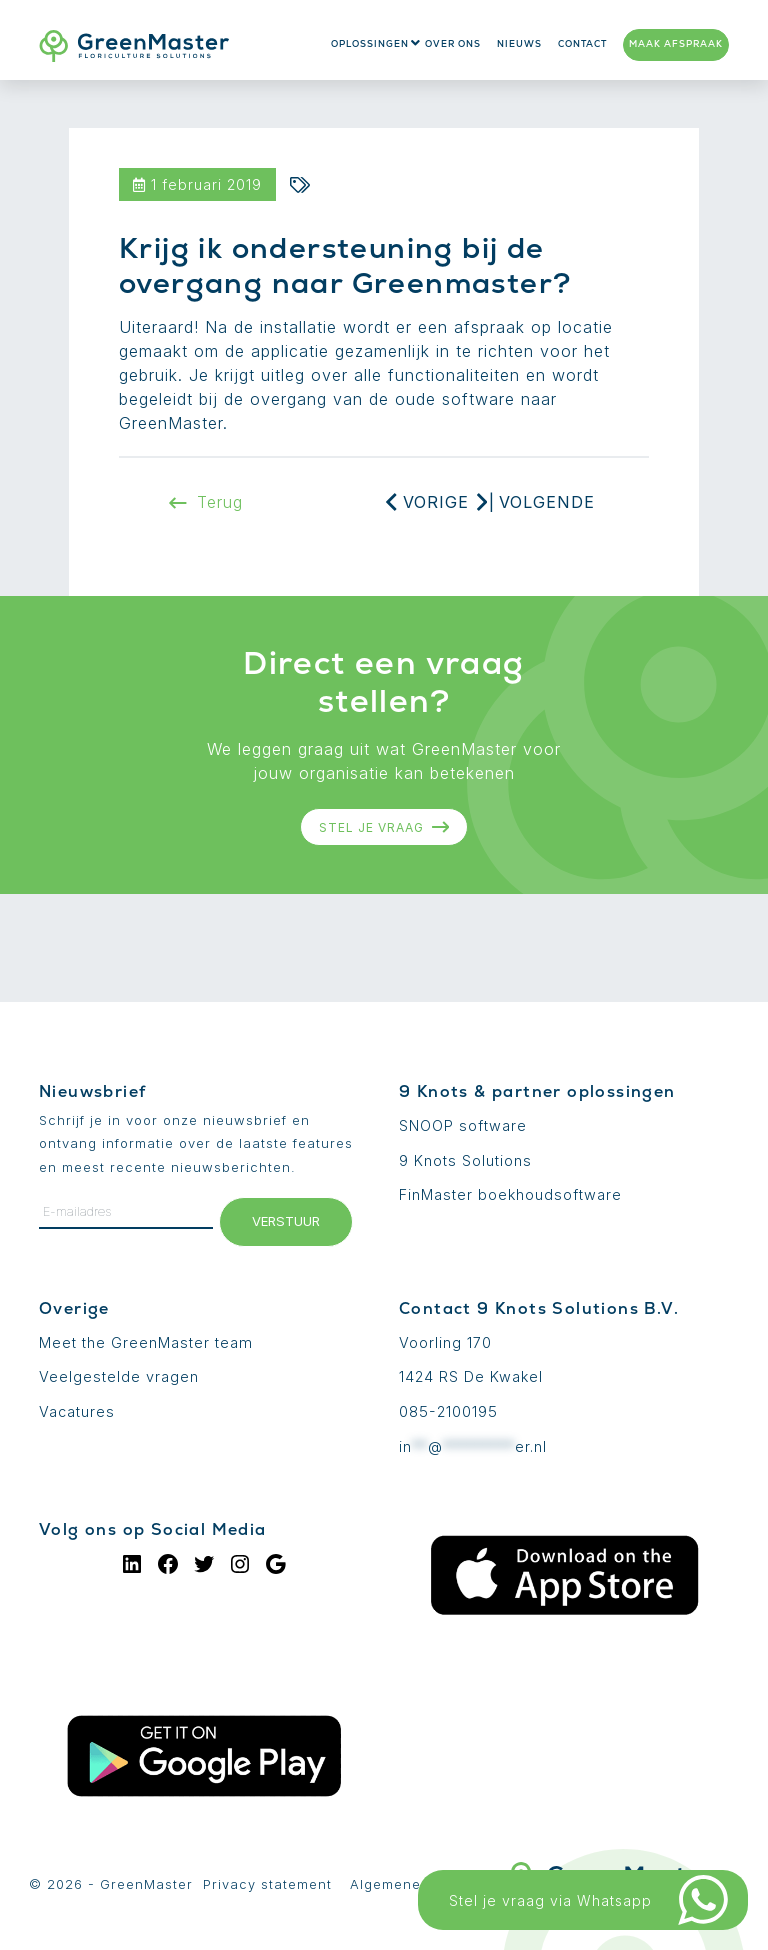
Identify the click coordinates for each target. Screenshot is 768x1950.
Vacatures (77, 1411)
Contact (582, 44)
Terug (206, 502)
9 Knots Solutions (465, 1160)
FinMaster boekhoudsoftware (510, 1194)
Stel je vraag (384, 827)
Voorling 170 (445, 1342)
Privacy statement (267, 1884)
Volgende (547, 502)
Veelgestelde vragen (119, 1376)
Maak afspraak (676, 44)
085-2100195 (448, 1411)
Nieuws (519, 44)
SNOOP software (463, 1125)
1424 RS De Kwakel (471, 1376)
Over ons (453, 44)
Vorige (436, 502)
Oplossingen (370, 44)
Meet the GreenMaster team (146, 1342)
